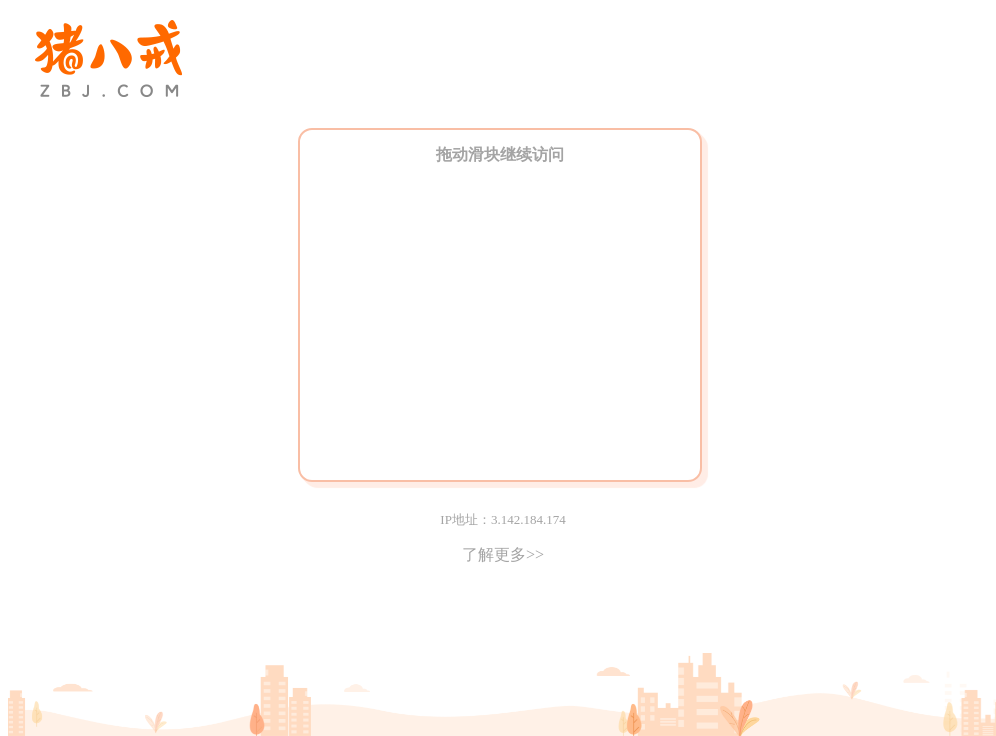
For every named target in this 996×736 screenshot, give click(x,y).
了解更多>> (503, 554)
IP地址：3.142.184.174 (502, 519)
